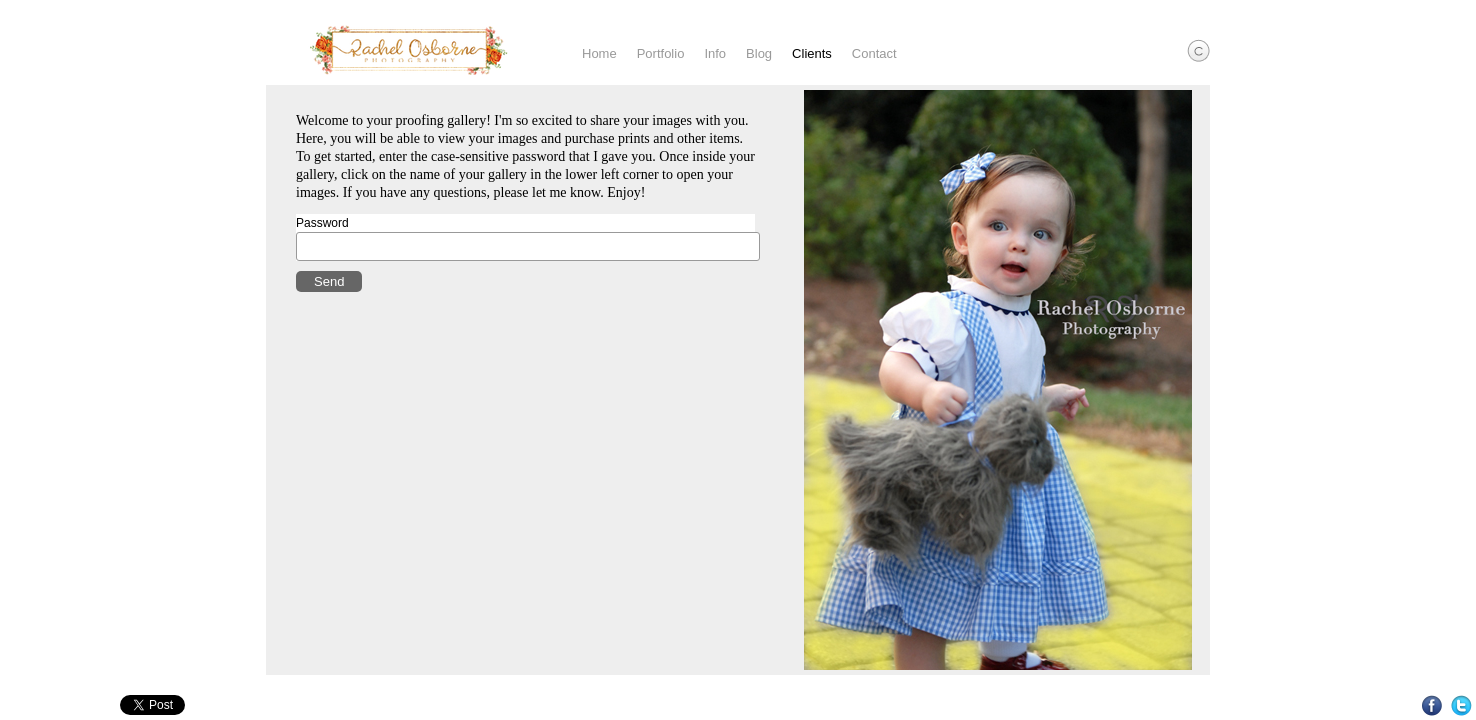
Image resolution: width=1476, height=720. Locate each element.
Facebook (1432, 705)
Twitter (1461, 705)
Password (322, 223)
